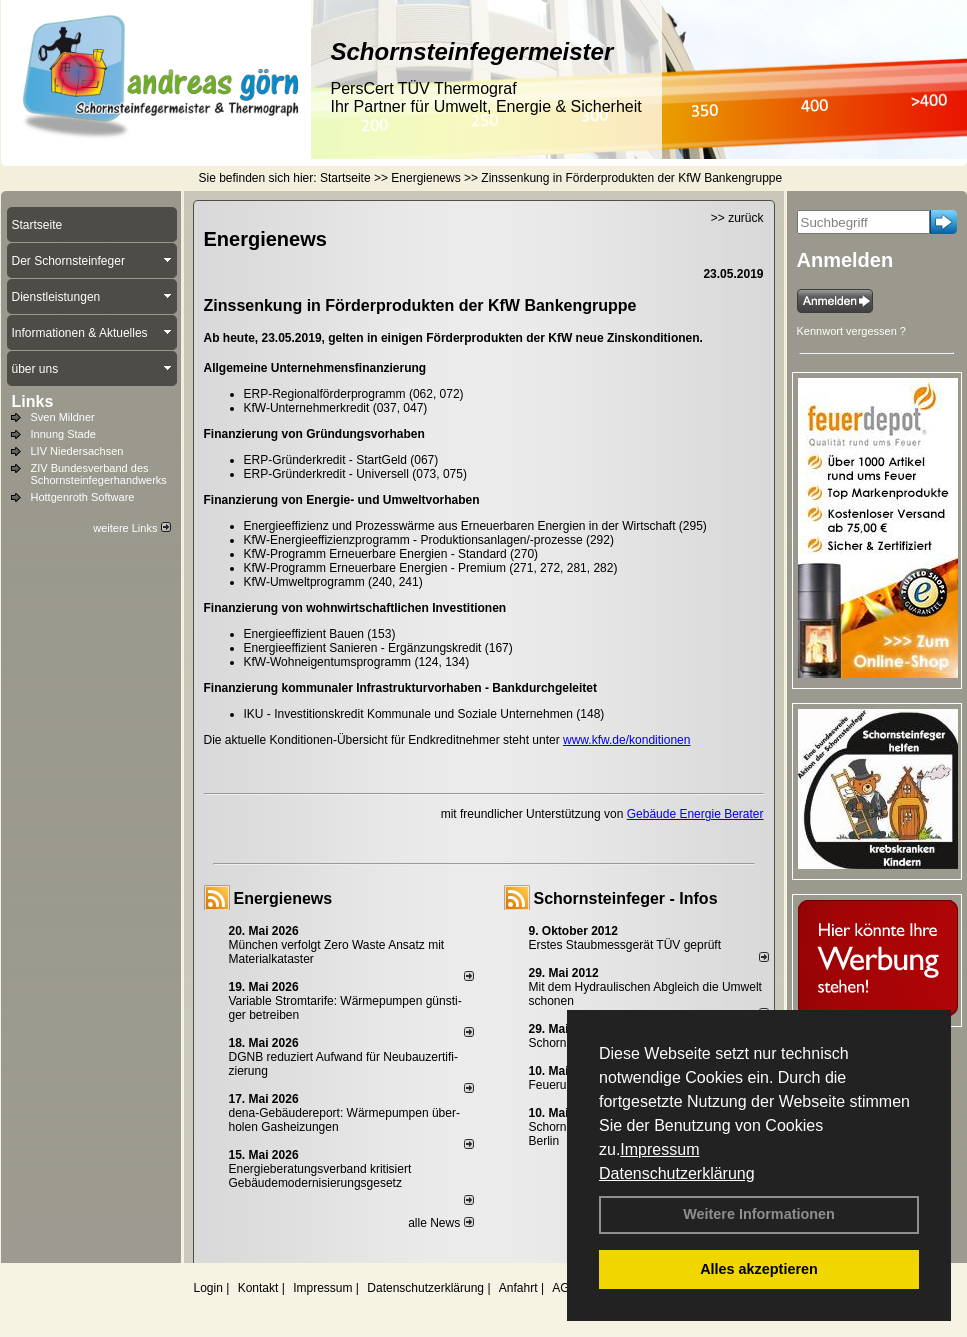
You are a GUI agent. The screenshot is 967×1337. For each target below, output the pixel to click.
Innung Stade (63, 434)
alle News (440, 1223)
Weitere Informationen (759, 1214)
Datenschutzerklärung (677, 1173)
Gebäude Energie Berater (695, 814)
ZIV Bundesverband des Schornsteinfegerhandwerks (99, 474)
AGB (564, 1288)
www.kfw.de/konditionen (626, 740)
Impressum (659, 1149)
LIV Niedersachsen (77, 451)
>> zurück (737, 218)
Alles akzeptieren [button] (759, 1269)
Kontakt (258, 1288)
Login (208, 1288)
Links (33, 401)
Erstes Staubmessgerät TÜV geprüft (625, 945)
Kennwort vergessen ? (851, 331)
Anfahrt (518, 1288)
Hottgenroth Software (83, 497)
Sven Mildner (63, 417)
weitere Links (131, 528)
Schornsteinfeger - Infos (626, 898)
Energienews (283, 898)
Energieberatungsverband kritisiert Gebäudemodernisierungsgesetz (320, 1176)
